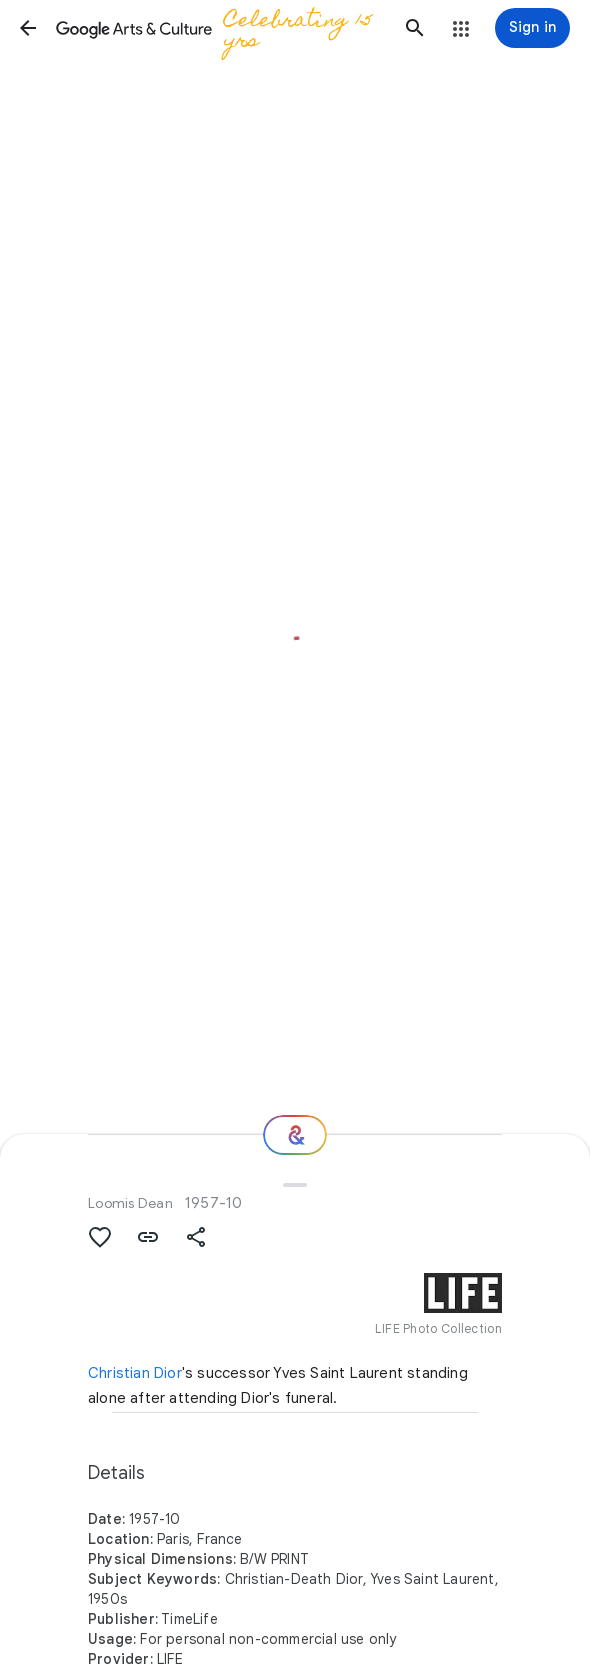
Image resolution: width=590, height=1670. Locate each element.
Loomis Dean (130, 1203)
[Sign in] (532, 28)
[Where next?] (295, 1135)
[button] (28, 28)
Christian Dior (135, 1373)
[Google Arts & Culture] (221, 28)
